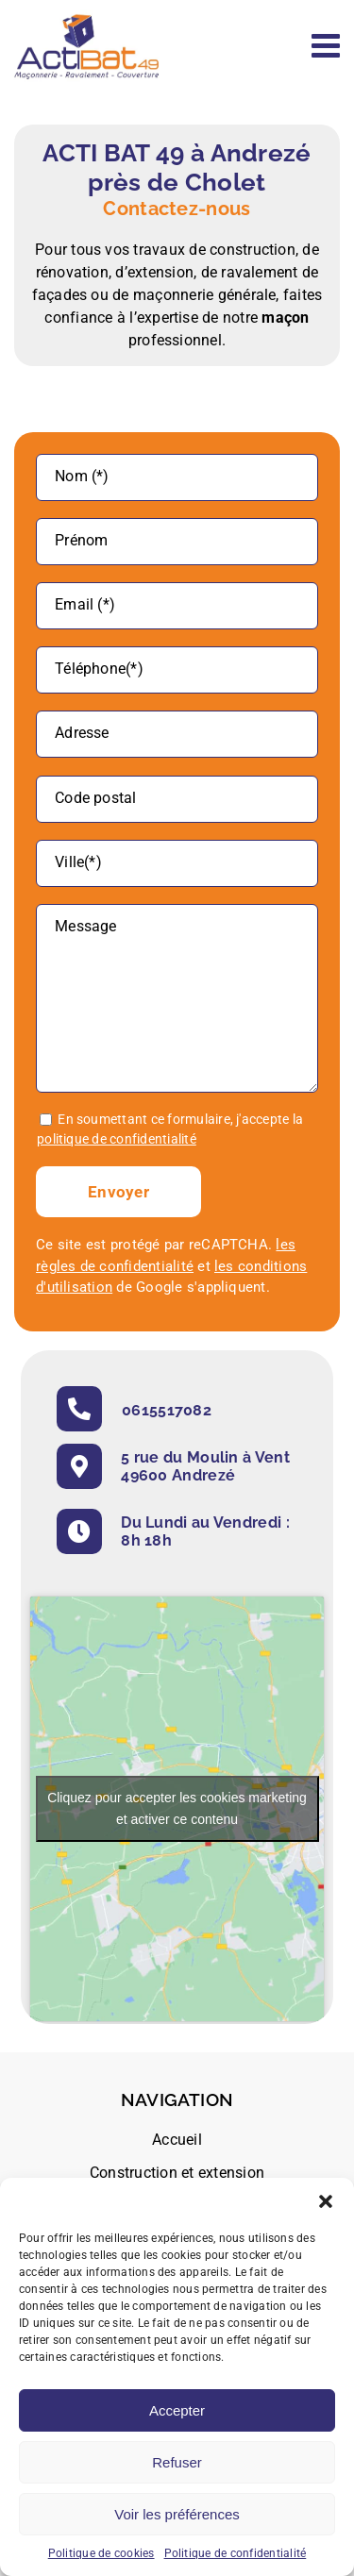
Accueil (177, 2139)
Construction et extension (177, 2172)
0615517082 (166, 1409)
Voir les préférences (177, 2514)
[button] (325, 2201)
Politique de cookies (101, 2553)
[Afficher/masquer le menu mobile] (328, 44)
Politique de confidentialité (235, 2553)
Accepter (177, 2410)
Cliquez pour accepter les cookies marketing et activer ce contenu (177, 1807)
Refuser (177, 2462)
